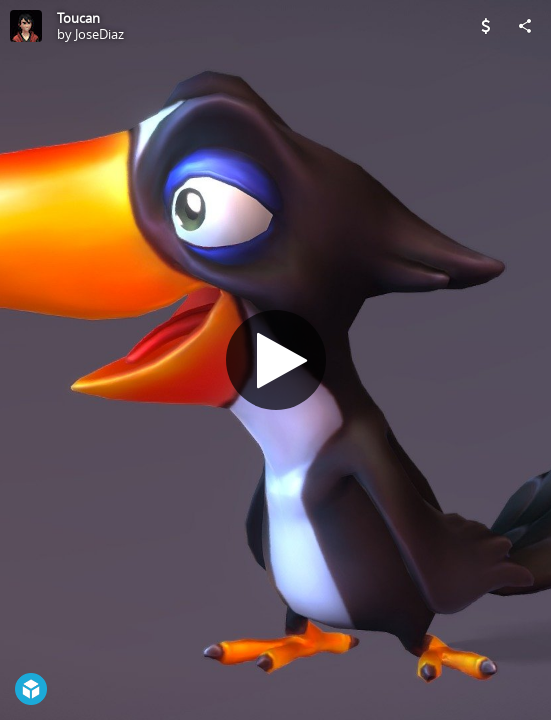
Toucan (78, 18)
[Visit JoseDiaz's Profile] (26, 26)
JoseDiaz (99, 34)
